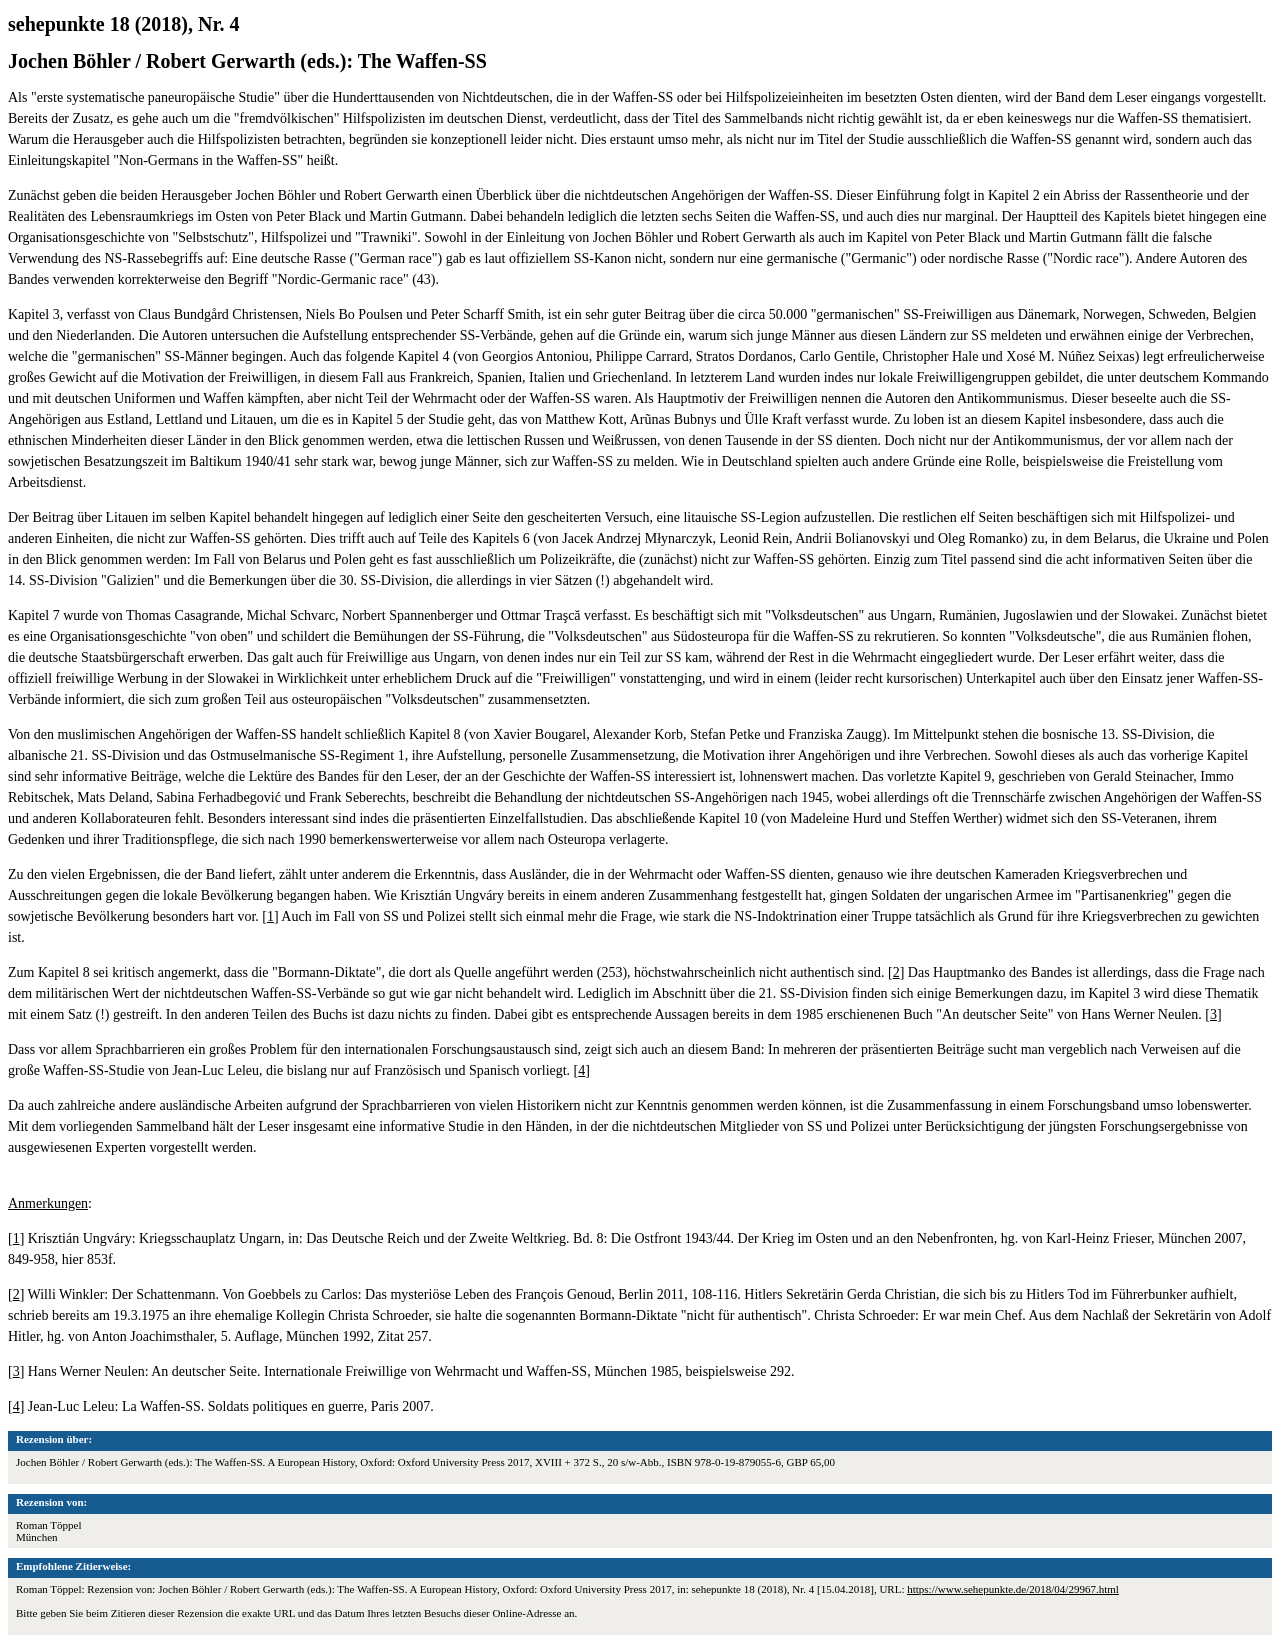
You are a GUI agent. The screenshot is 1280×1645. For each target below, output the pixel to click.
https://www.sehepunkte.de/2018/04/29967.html (1013, 1589)
